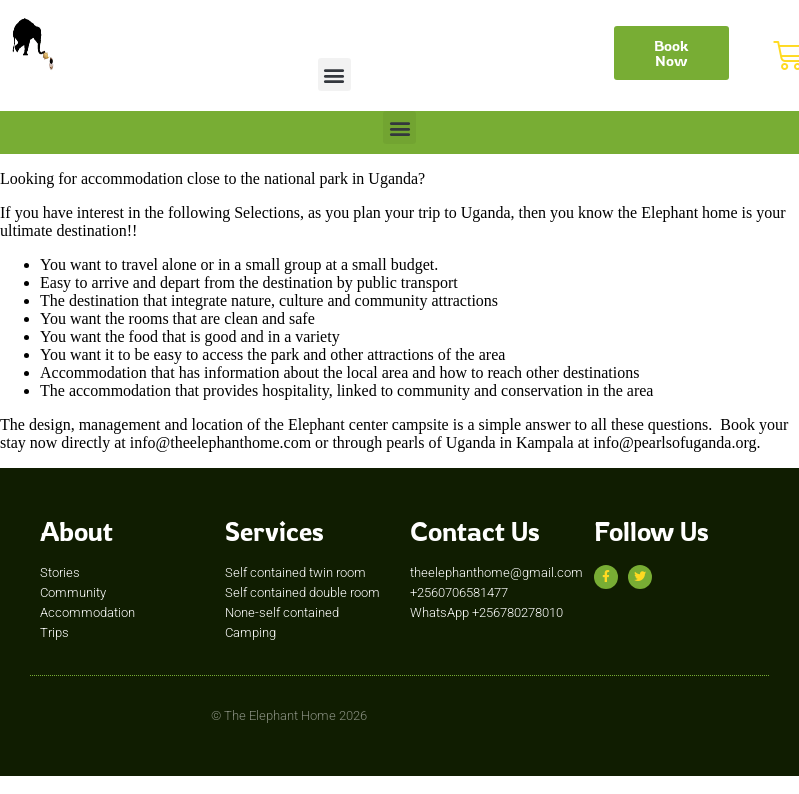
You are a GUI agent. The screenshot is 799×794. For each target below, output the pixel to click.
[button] (334, 74)
